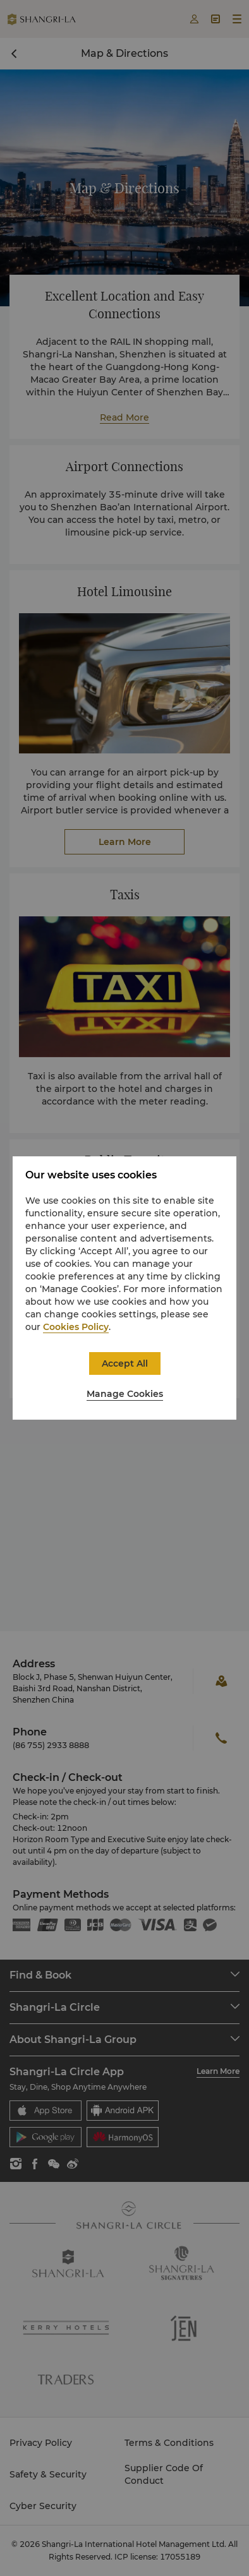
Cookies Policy (76, 1327)
